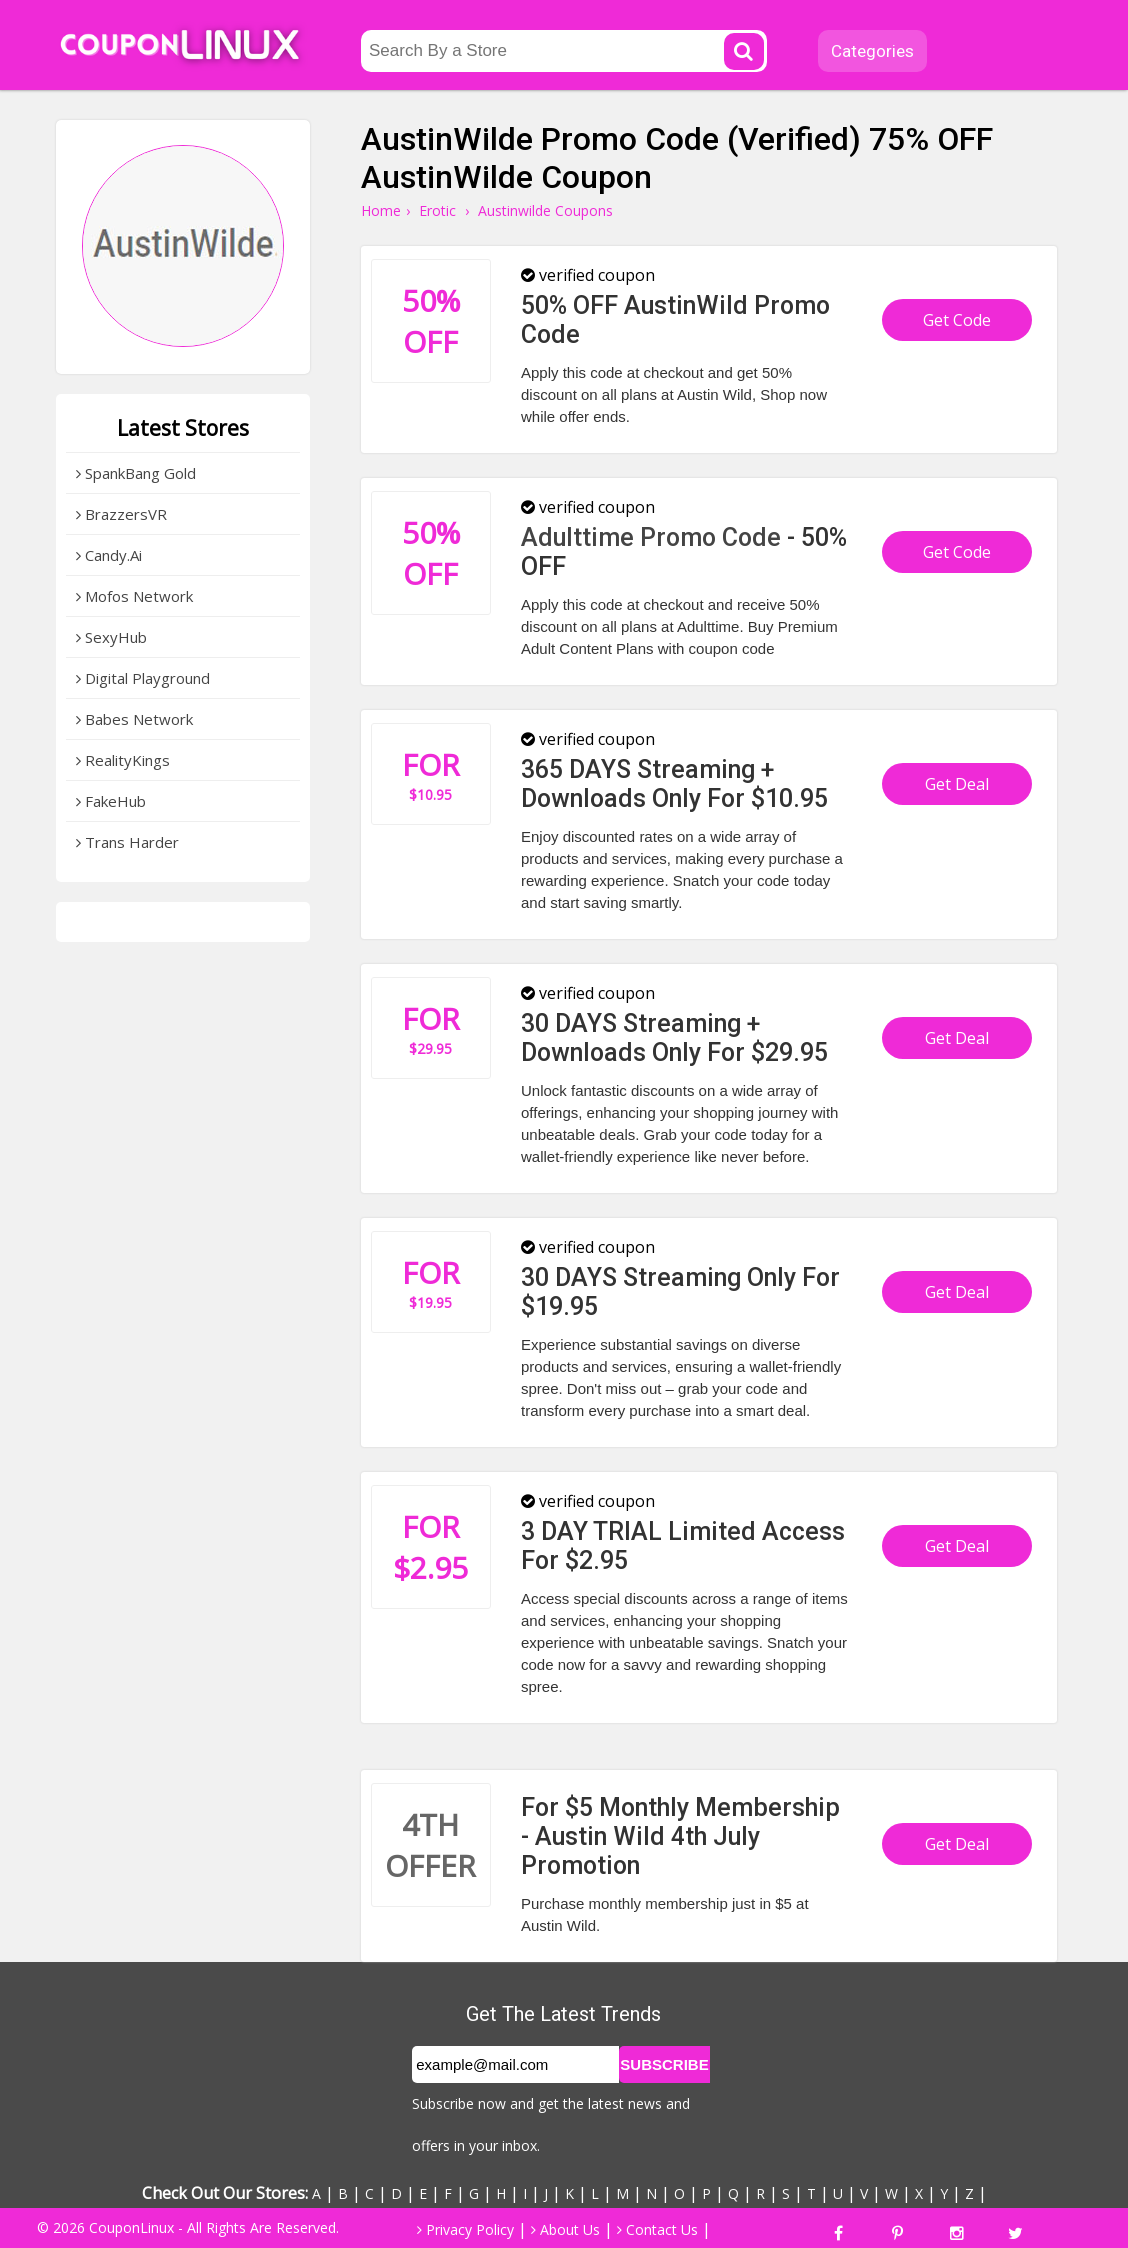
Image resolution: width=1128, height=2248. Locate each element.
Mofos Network (134, 596)
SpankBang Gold (136, 473)
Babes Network (134, 719)
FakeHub (111, 801)
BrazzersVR (121, 514)
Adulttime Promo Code (651, 537)
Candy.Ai (109, 555)
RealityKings (123, 760)
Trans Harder (127, 842)
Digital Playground (143, 678)
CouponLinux (131, 2227)
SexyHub (111, 637)
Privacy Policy (465, 2229)
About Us (565, 2229)
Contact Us (657, 2229)
